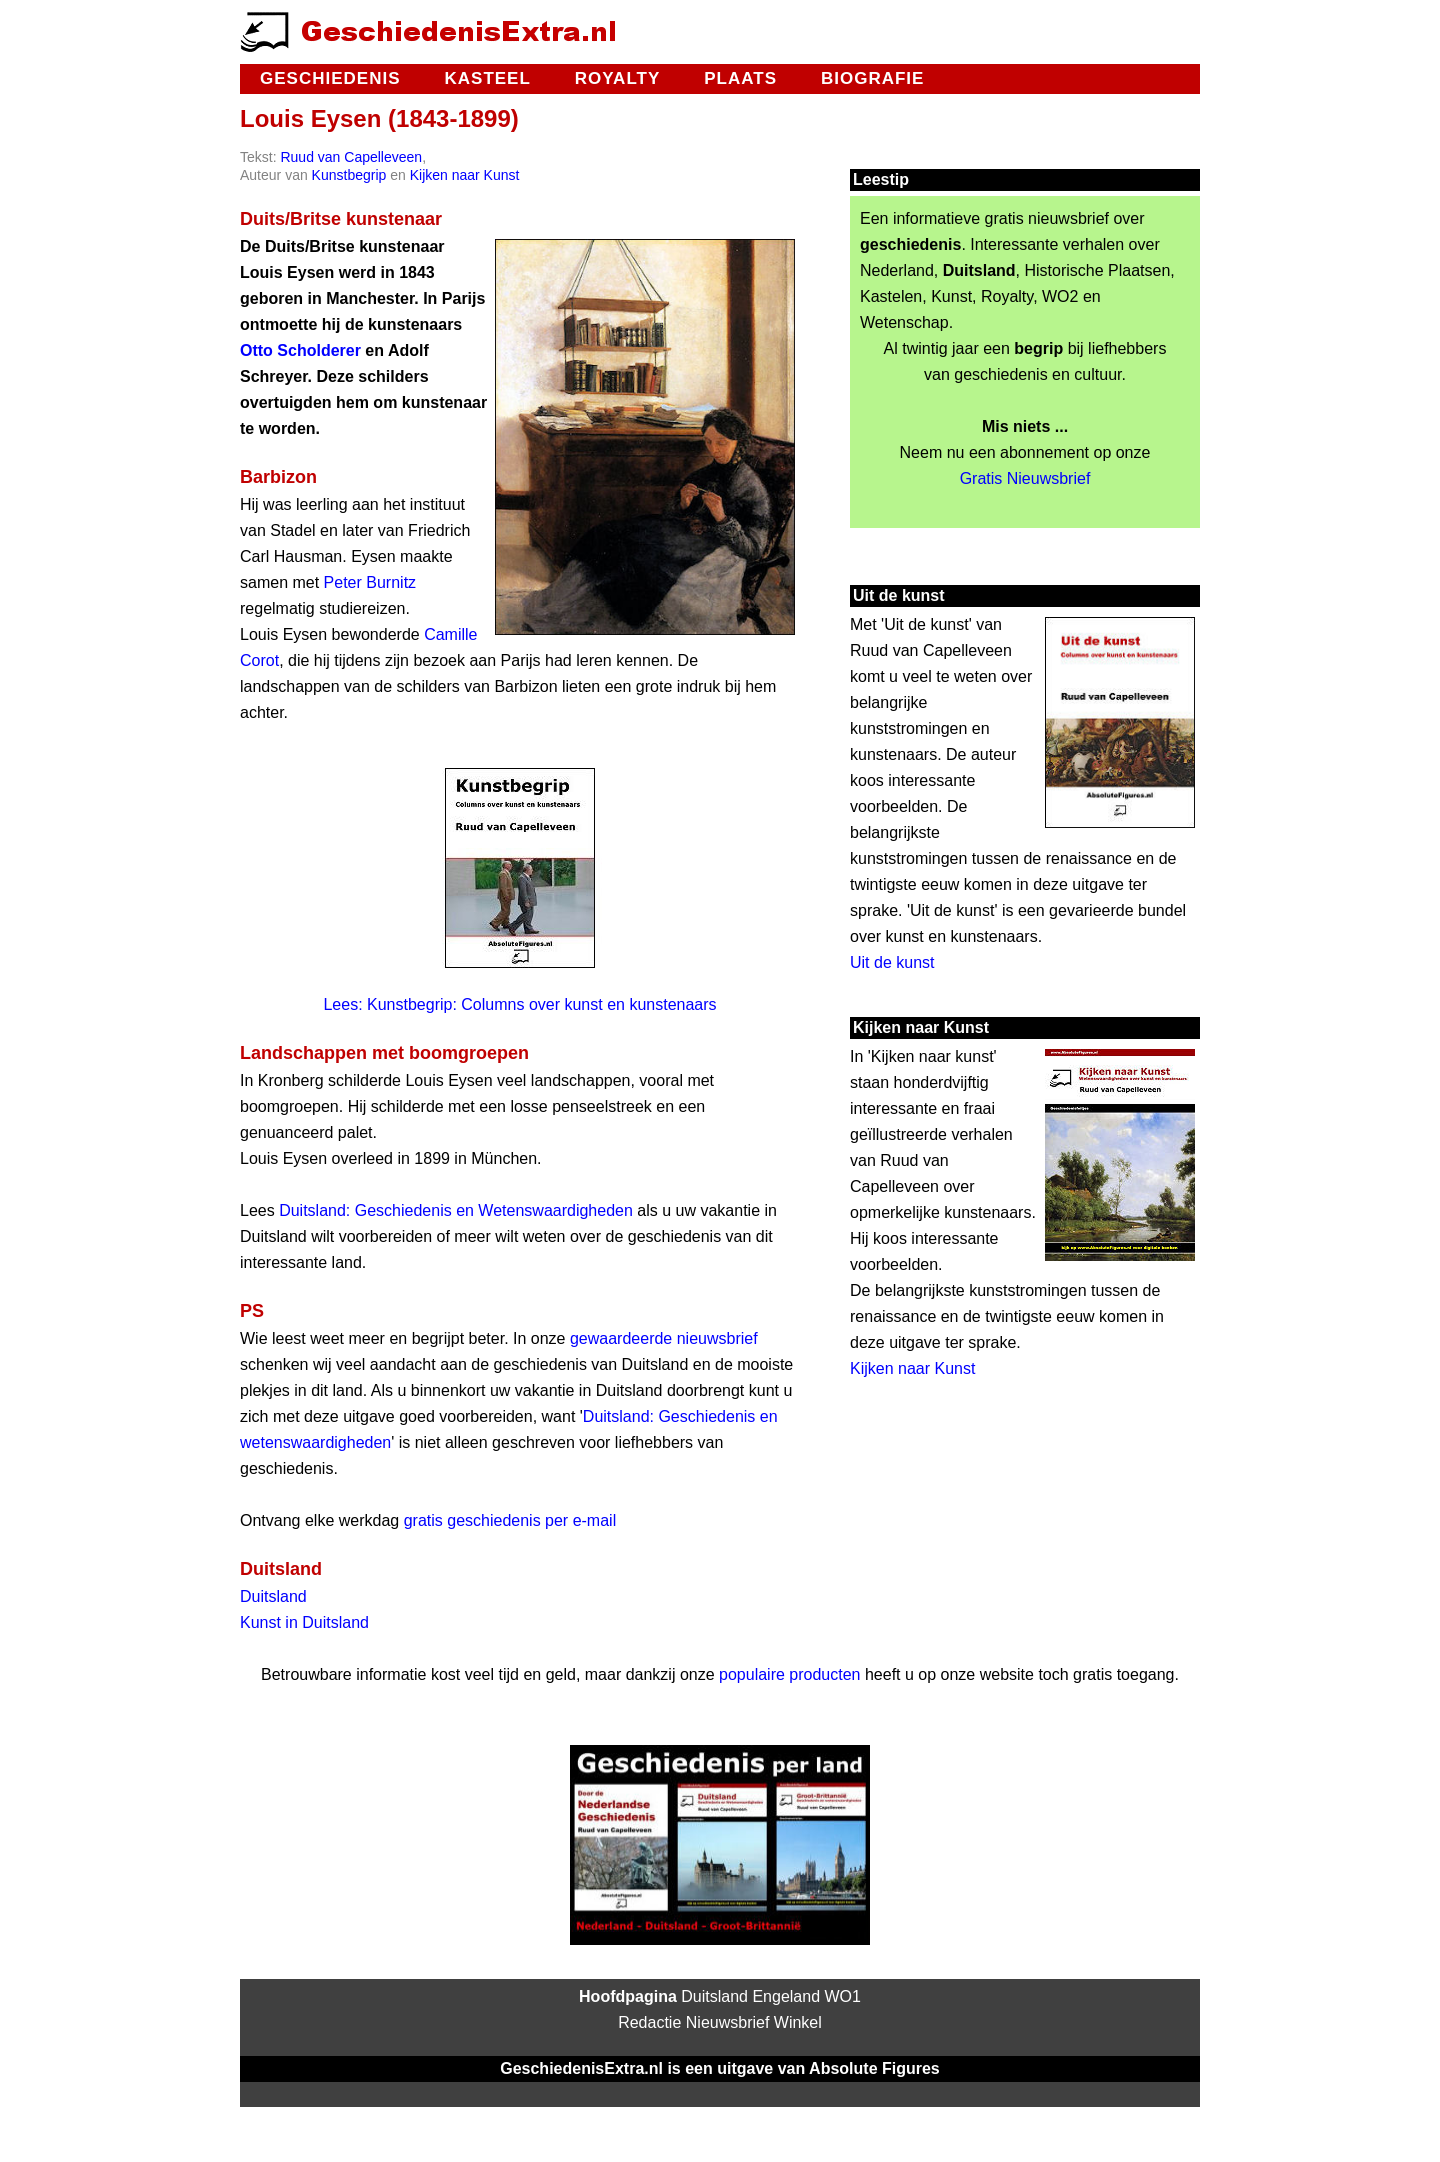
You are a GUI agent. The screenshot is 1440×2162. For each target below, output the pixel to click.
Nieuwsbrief (728, 2022)
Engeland (786, 1996)
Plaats (740, 78)
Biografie (872, 78)
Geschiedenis (330, 78)
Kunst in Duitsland (304, 1622)
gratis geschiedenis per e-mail (510, 1520)
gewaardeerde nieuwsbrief (664, 1338)
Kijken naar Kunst (465, 175)
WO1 (843, 1996)
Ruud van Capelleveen (351, 157)
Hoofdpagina (628, 1996)
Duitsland (273, 1596)
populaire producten (789, 1674)
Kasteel (487, 78)
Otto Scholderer (300, 350)
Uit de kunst (892, 962)
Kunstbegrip (349, 175)
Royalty (617, 78)
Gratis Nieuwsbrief (1025, 478)
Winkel (798, 2022)
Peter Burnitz (370, 582)
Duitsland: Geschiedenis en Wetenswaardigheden (456, 1210)
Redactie (649, 2022)
